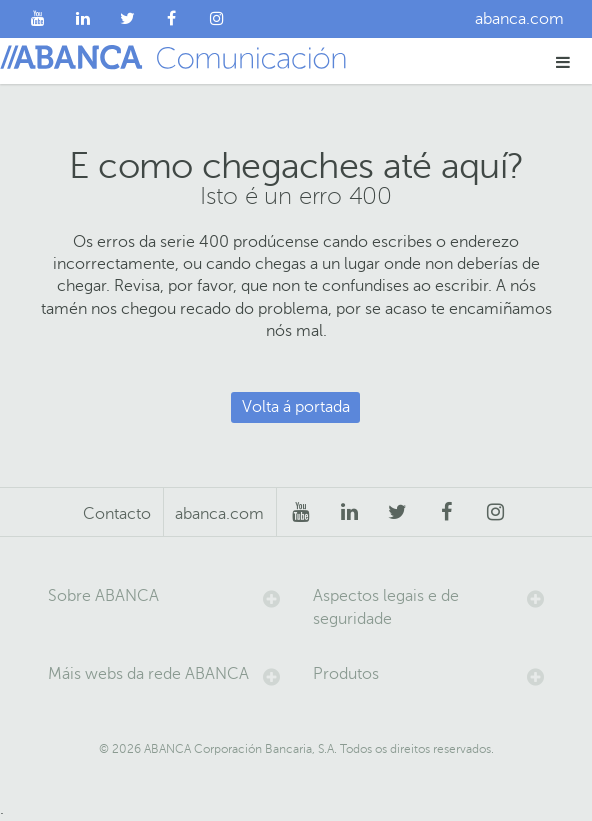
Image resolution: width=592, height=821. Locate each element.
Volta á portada (296, 407)
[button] (563, 61)
